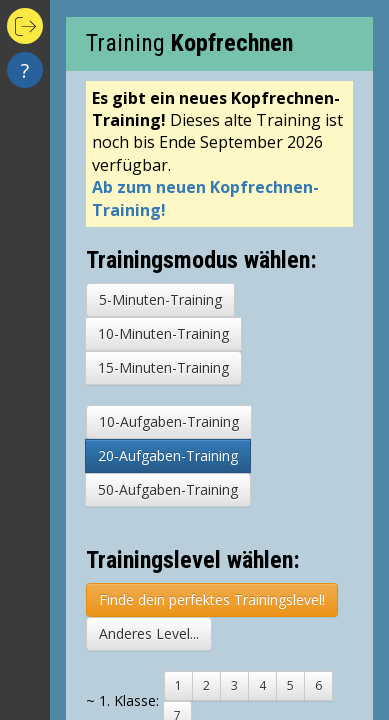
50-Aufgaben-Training (168, 489)
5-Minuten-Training (160, 299)
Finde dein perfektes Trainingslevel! (212, 599)
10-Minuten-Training (163, 333)
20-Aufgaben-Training (168, 455)
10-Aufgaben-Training (169, 421)
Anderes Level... (149, 633)
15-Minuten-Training (163, 367)
